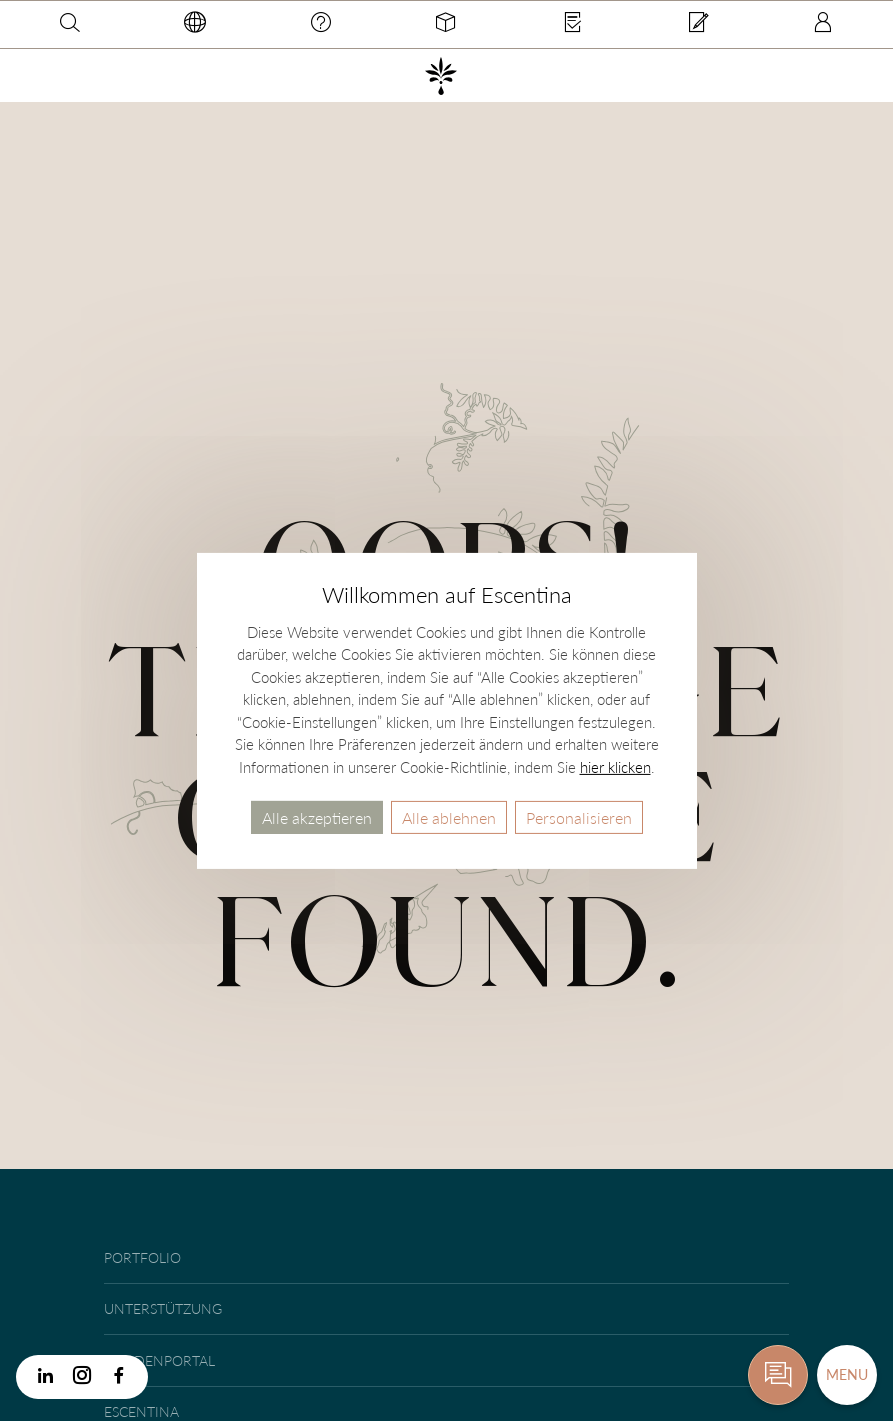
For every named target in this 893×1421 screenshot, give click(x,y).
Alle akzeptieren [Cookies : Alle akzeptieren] (317, 816)
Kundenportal (159, 1360)
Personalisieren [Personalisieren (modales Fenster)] (579, 816)
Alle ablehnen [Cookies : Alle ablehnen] (449, 816)
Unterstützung (163, 1308)
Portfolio (142, 1257)
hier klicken (615, 766)
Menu (847, 1374)
